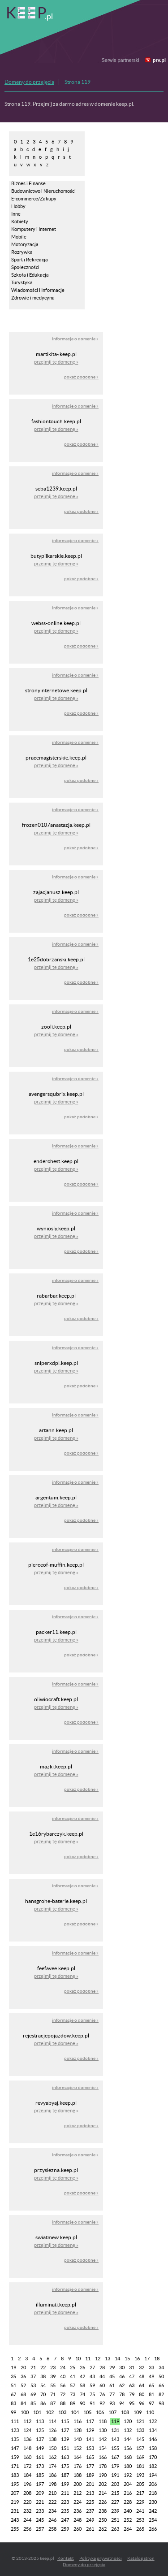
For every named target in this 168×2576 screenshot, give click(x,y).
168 (128, 2457)
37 (33, 2376)
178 (103, 2466)
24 (62, 2367)
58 (82, 2385)
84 (23, 2403)
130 (103, 2430)
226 (103, 2502)
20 (23, 2367)
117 (90, 2421)
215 (115, 2493)
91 (92, 2403)
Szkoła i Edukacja (30, 275)
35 (13, 2376)
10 (78, 2358)
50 (161, 2376)
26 (82, 2367)
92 (102, 2403)
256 (27, 2529)
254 (153, 2520)
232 (27, 2511)
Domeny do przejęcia (29, 82)
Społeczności (25, 267)
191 (115, 2475)
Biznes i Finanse (28, 183)
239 (115, 2511)
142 (103, 2439)
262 (103, 2529)
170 (153, 2457)
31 (131, 2367)
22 (43, 2367)
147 (15, 2448)
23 (53, 2367)
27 (92, 2367)
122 (153, 2421)
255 (15, 2529)
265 (140, 2529)
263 (115, 2529)
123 (15, 2430)
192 (128, 2475)
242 (153, 2511)
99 (13, 2412)
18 (156, 2358)
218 (153, 2493)
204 (128, 2484)
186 (52, 2475)
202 (103, 2484)
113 (40, 2421)
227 (115, 2502)
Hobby (18, 206)
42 (82, 2376)
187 (65, 2475)
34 (161, 2367)
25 (72, 2367)
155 (115, 2448)
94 (122, 2403)
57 (72, 2385)
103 (62, 2412)
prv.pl (159, 60)
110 (150, 2412)
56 (62, 2385)
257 (40, 2529)
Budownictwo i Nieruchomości (43, 191)
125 (40, 2430)
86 (43, 2403)
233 (40, 2511)
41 (72, 2376)
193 (140, 2475)
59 (92, 2385)
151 (65, 2448)
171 (15, 2466)
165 (90, 2457)
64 (141, 2385)
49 (151, 2376)
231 (15, 2511)
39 (53, 2376)
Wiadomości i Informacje (38, 290)
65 (151, 2385)
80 (141, 2394)
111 (15, 2421)
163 (65, 2457)
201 (90, 2484)
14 (117, 2358)
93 (112, 2403)
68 (23, 2394)
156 (128, 2448)
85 (33, 2403)
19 (13, 2367)
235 (65, 2511)
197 (40, 2484)
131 (115, 2430)
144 (128, 2439)
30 (122, 2367)
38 (43, 2376)
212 (77, 2493)
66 (161, 2385)
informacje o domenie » (75, 338)
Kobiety (19, 221)
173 (40, 2466)
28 (102, 2367)
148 (27, 2448)
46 (122, 2376)
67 (13, 2394)
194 (153, 2475)
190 (103, 2475)
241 (140, 2511)
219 (15, 2502)
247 (65, 2520)
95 (131, 2403)
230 (153, 2502)
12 (97, 2358)
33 (151, 2367)
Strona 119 (77, 82)
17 (147, 2358)
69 (33, 2394)
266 (153, 2529)
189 (90, 2475)
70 (43, 2394)
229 (140, 2502)
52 (23, 2385)
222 (52, 2502)
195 (15, 2484)
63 (131, 2385)
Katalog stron (141, 2558)
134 (153, 2430)
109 (138, 2412)
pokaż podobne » (81, 376)
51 (13, 2385)
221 (40, 2502)
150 (52, 2448)
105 (87, 2412)
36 (23, 2376)
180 (128, 2466)
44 (102, 2376)
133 (140, 2430)
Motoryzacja (25, 244)
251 (115, 2520)
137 (40, 2439)
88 (62, 2403)
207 (15, 2493)
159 (15, 2457)
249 (90, 2520)
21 (33, 2367)
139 (65, 2439)
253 (140, 2520)
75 (92, 2394)
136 (27, 2439)
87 (53, 2403)
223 (65, 2502)
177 (90, 2466)
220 (27, 2502)
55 (53, 2385)
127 (65, 2430)
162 (52, 2457)
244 (27, 2520)
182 (153, 2466)
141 (90, 2439)
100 (25, 2412)
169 (140, 2457)
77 (112, 2394)
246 (52, 2520)
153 (90, 2448)
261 (90, 2529)
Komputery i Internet (33, 229)
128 (77, 2430)
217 (140, 2493)
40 (62, 2376)
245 (40, 2520)
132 (128, 2430)
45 (112, 2376)
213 (90, 2493)
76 (102, 2394)
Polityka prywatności (100, 2558)
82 (161, 2394)
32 (141, 2367)
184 (27, 2475)
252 (128, 2520)
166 (103, 2457)
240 (128, 2511)
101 (37, 2412)
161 (40, 2457)
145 (140, 2439)
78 (122, 2394)
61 (112, 2385)
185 (40, 2475)
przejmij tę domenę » (56, 362)
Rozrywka (22, 252)
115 (65, 2421)
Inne (16, 214)
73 (72, 2394)
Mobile (18, 236)
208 (27, 2493)
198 (52, 2484)
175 (65, 2466)
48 (141, 2376)
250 (103, 2520)
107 (112, 2412)
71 (53, 2394)
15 (127, 2358)
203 (115, 2484)
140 (77, 2439)
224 (77, 2502)
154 (103, 2448)
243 (15, 2520)
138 (52, 2439)
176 (77, 2466)
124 (27, 2430)
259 (65, 2529)
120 (128, 2421)
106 (100, 2412)
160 (27, 2457)
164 (77, 2457)
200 (77, 2484)
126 (52, 2430)
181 (140, 2466)
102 (50, 2412)
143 (115, 2439)
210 (52, 2493)
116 (77, 2421)
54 (43, 2385)
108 (125, 2412)
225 (90, 2502)
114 (52, 2421)
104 (75, 2412)
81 (151, 2394)
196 (27, 2484)
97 (151, 2403)
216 (128, 2493)
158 (153, 2448)
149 (40, 2448)
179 (115, 2466)
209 (40, 2493)
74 (82, 2394)
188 (77, 2475)
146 (153, 2439)
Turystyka (22, 282)
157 (140, 2448)
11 (87, 2358)
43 (92, 2376)
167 (115, 2457)
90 (82, 2403)
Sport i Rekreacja (29, 259)
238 (103, 2511)
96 (141, 2403)
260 (77, 2529)
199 (65, 2484)
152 (77, 2448)
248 (77, 2520)
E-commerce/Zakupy (33, 198)
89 (72, 2403)
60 (102, 2385)
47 (131, 2376)
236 (77, 2511)
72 (62, 2394)
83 (13, 2403)
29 (112, 2367)
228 (128, 2502)
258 (52, 2529)
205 (140, 2484)
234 (52, 2511)
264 (128, 2529)
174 (52, 2466)
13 (107, 2358)
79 (131, 2394)
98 (161, 2403)
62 (122, 2385)
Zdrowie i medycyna (33, 297)
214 (103, 2493)
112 (27, 2421)
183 (15, 2475)
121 (140, 2421)
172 (27, 2466)
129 (90, 2430)
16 (137, 2358)
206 (153, 2484)
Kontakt (65, 2558)
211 (65, 2493)
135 (15, 2439)
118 (103, 2421)
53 (33, 2385)
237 (90, 2511)
